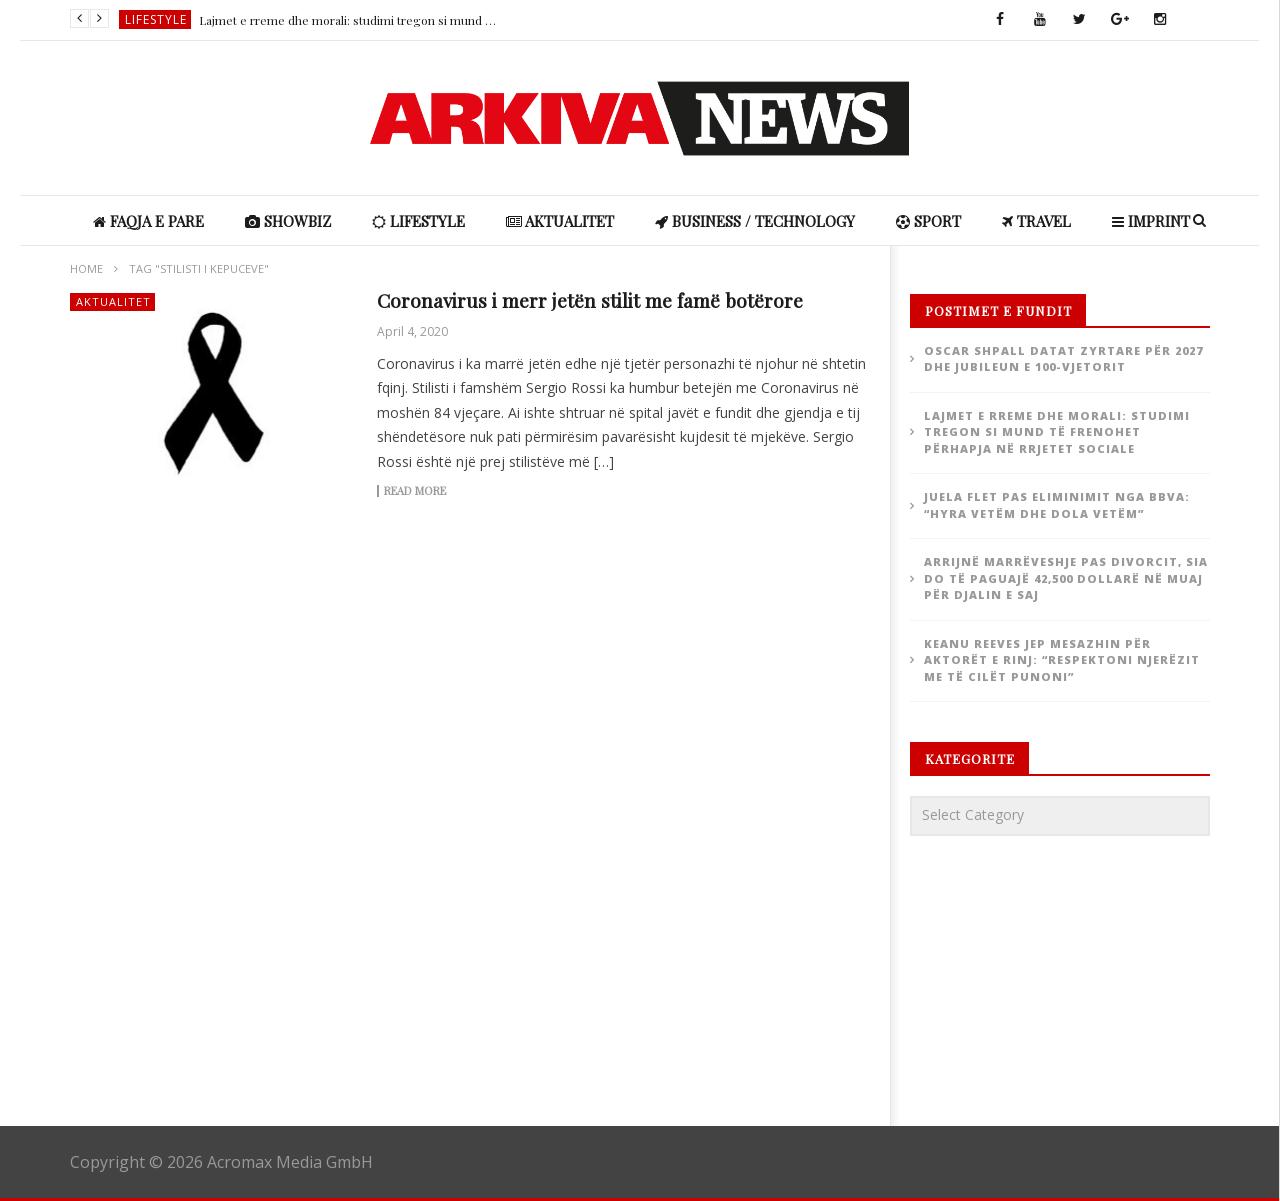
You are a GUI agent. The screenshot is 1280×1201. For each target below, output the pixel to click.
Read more (415, 491)
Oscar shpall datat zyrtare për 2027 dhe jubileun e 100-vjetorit (1063, 359)
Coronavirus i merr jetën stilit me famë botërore (590, 300)
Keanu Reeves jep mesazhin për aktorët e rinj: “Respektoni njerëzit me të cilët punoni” (1062, 660)
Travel (1036, 221)
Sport (928, 221)
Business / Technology (755, 221)
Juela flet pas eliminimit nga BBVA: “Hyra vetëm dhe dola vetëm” (1057, 505)
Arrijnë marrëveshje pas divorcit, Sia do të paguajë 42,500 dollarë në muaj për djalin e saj (1066, 578)
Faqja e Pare (148, 221)
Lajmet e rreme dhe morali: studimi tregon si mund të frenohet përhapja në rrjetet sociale (349, 20)
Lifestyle (156, 19)
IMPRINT (1151, 221)
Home (86, 268)
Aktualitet (560, 221)
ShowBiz (288, 221)
